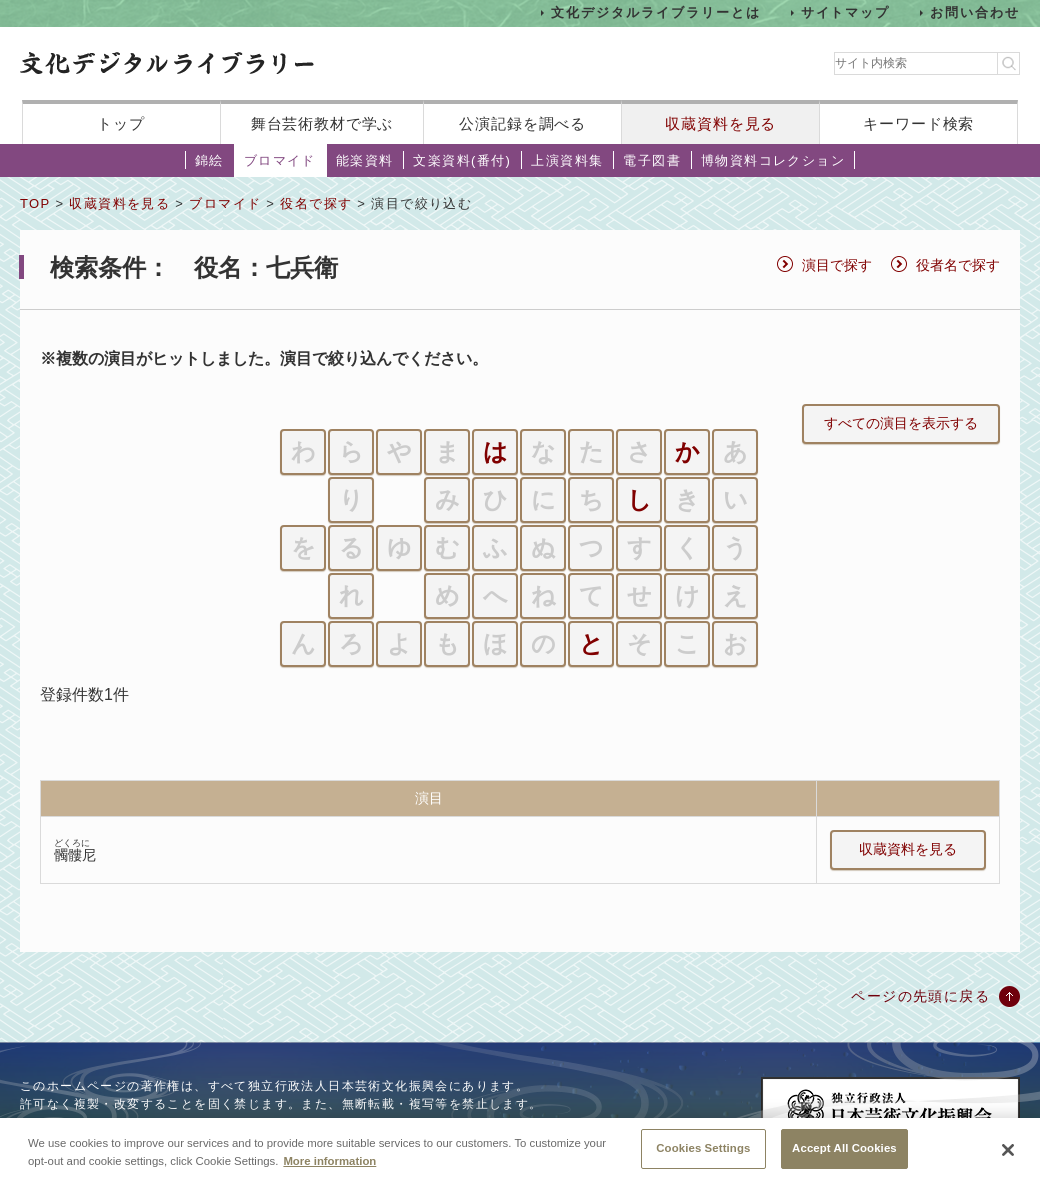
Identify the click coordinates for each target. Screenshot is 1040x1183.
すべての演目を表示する (901, 423)
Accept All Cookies (844, 1158)
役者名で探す (958, 265)
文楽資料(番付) (462, 160)
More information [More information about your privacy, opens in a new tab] (329, 1170)
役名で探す (316, 203)
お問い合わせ (975, 12)
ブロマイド (280, 160)
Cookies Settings (703, 1158)
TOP (35, 203)
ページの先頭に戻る (920, 996)
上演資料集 (567, 160)
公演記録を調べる (522, 123)
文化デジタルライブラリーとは (655, 12)
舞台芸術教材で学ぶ (322, 123)
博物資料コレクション (773, 160)
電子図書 (652, 160)
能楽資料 (365, 160)
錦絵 (209, 160)
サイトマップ (846, 12)
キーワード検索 (918, 123)
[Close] (1008, 1160)
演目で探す (837, 265)
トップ (121, 123)
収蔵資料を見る (720, 123)
